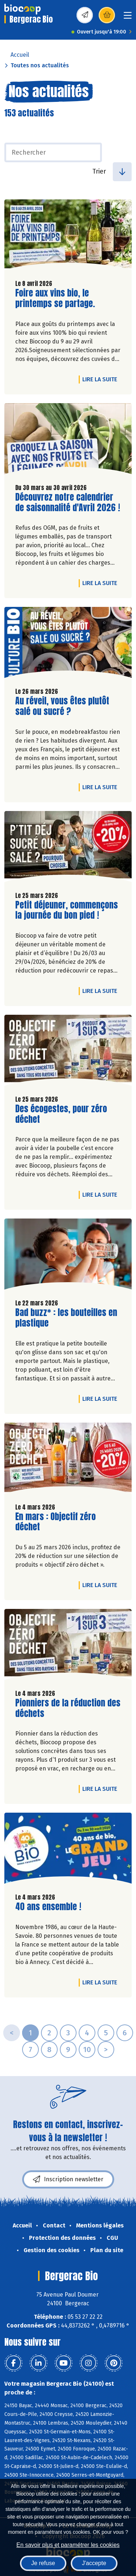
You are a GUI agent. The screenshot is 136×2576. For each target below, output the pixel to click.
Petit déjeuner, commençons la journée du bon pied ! (66, 910)
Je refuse (43, 2563)
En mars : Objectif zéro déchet (56, 1522)
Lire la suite (101, 379)
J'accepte (94, 2563)
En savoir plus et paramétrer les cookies (68, 2545)
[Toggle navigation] (128, 17)
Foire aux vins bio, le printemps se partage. (56, 298)
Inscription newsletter (68, 2179)
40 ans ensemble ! (48, 1906)
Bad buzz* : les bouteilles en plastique (66, 1317)
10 (87, 2049)
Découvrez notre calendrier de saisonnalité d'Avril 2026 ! (67, 502)
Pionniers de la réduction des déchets (67, 1708)
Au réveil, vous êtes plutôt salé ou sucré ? (62, 706)
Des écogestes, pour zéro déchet (61, 1114)
